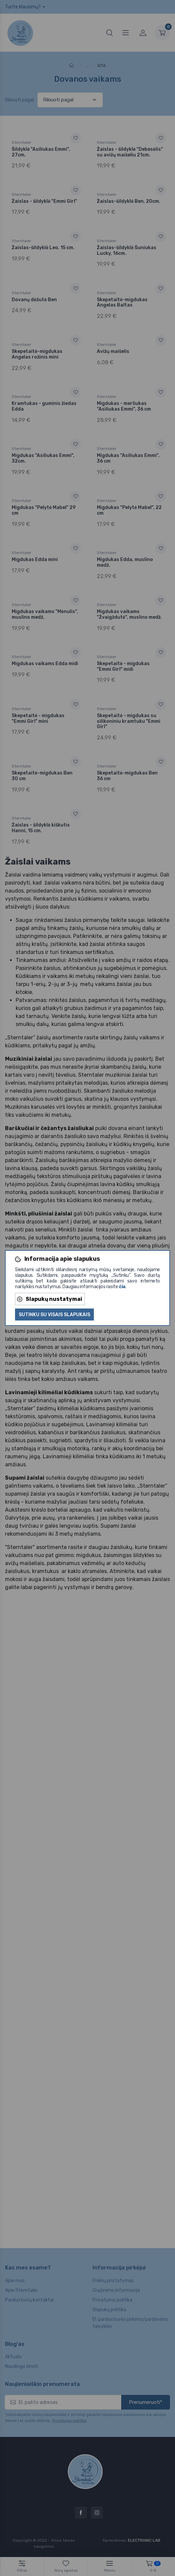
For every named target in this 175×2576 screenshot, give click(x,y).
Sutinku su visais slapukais (54, 1315)
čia (122, 1287)
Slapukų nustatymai (49, 1299)
